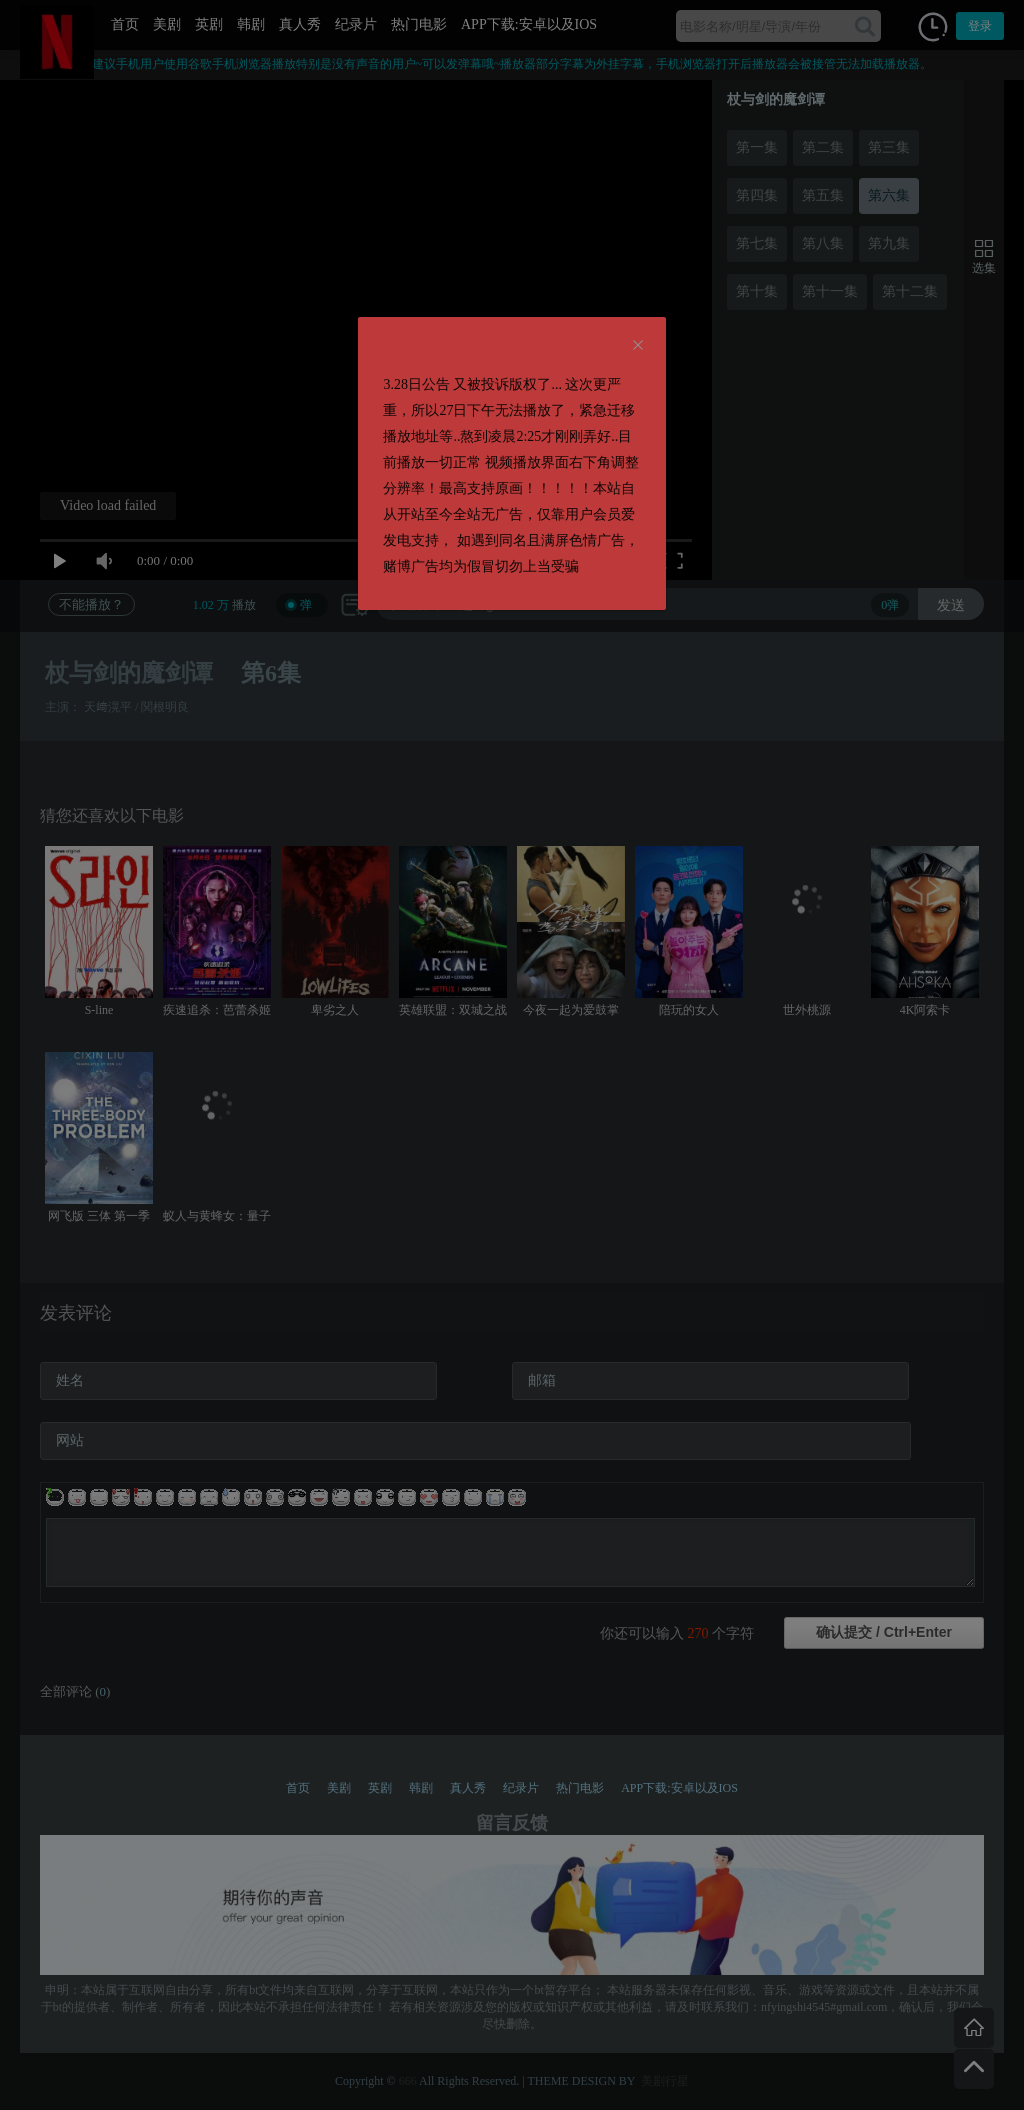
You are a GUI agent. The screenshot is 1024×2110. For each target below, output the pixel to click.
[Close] (638, 346)
